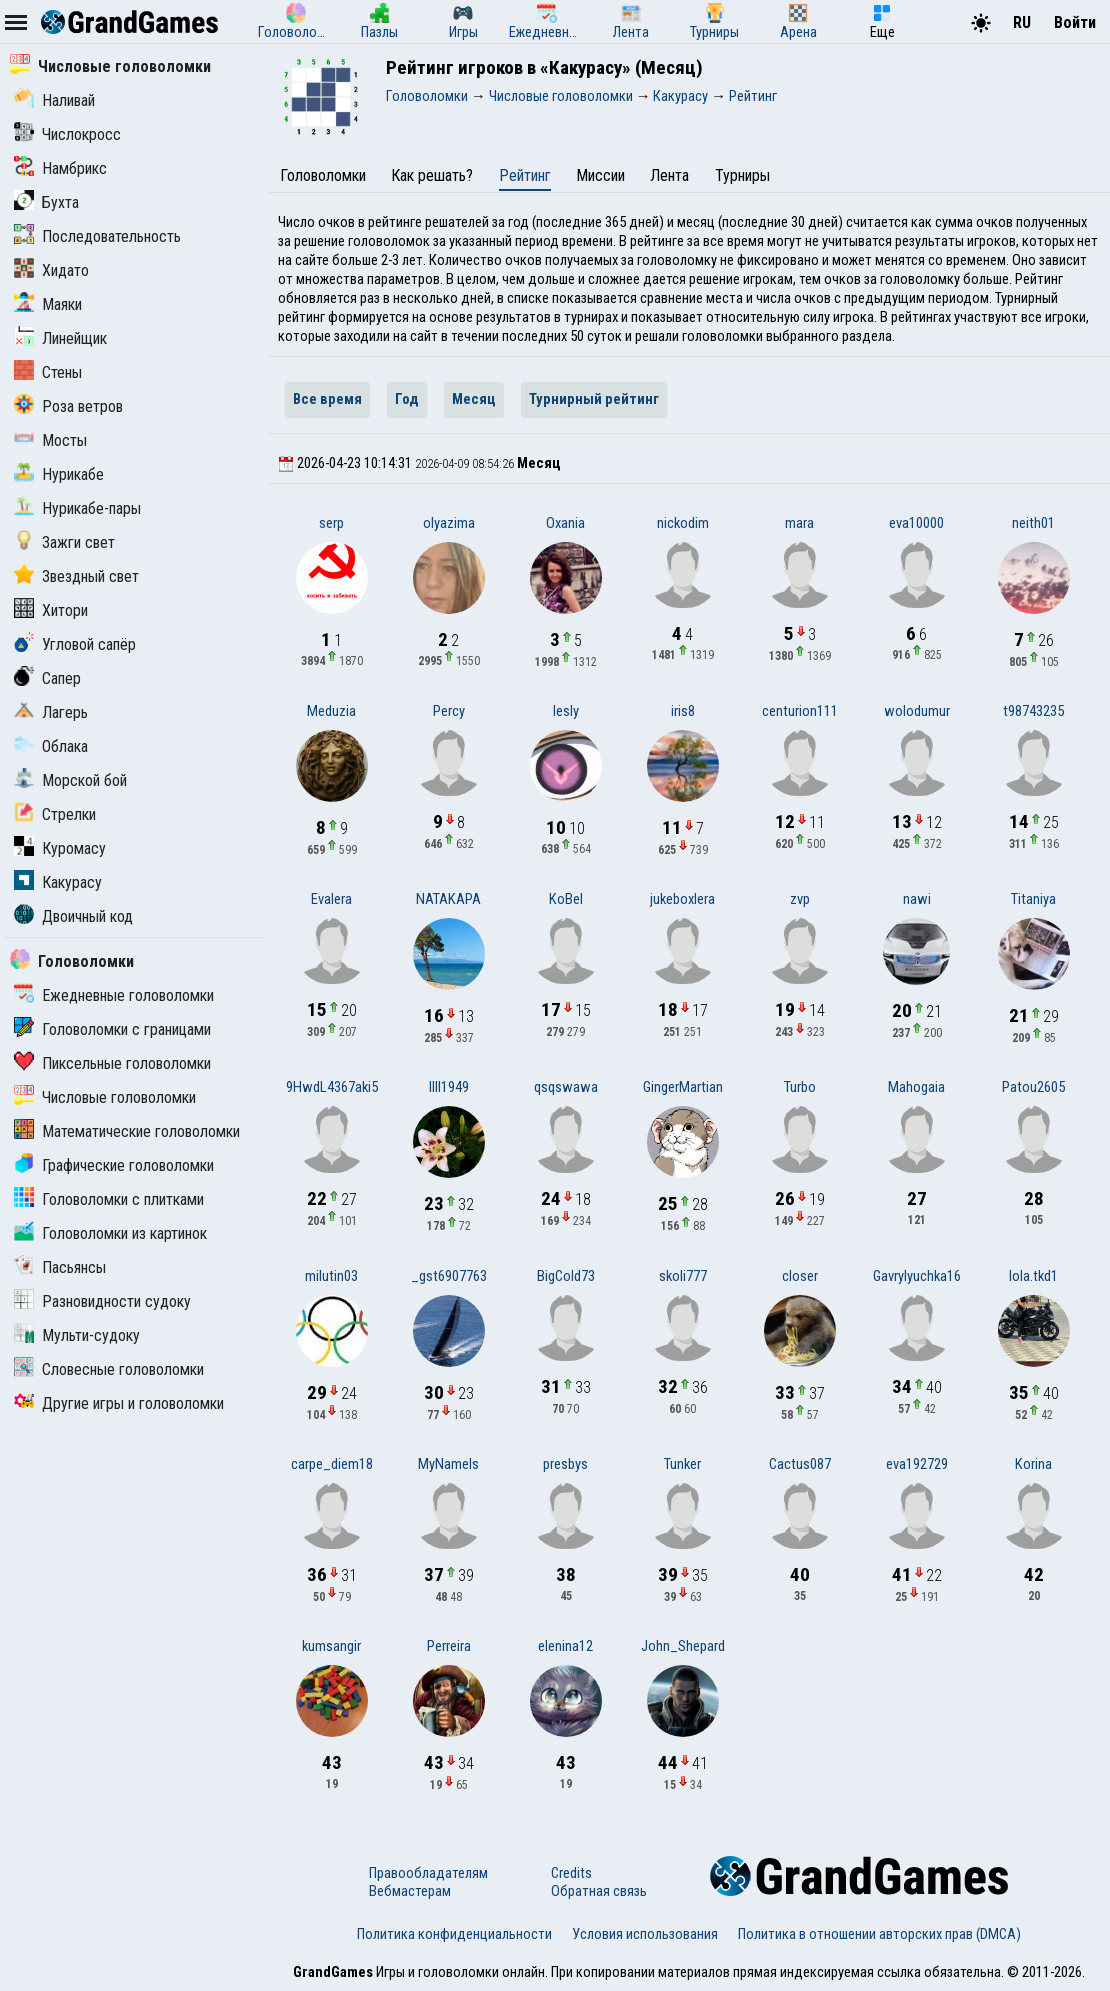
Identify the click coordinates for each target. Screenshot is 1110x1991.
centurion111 (800, 711)
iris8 (683, 711)
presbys (565, 1464)
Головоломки (72, 961)
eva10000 (916, 523)
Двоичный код (73, 916)
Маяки (48, 304)
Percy (449, 711)
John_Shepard (683, 1646)
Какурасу (58, 882)
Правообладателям (428, 1873)
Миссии (600, 175)
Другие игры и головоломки (119, 1403)
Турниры (742, 175)
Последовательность (97, 236)
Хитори (51, 610)
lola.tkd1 (1033, 1276)
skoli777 (683, 1276)
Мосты (50, 440)
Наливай (54, 100)
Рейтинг (525, 175)
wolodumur (917, 711)
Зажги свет (64, 542)
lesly (566, 711)
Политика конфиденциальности (454, 1934)
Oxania (565, 523)
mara (799, 523)
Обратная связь (599, 1891)
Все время (327, 399)
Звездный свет (76, 576)
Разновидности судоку (102, 1301)
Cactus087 (800, 1464)
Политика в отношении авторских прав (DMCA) (879, 1934)
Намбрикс (60, 168)
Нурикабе (59, 474)
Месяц (474, 399)
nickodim (683, 523)
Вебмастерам (410, 1891)
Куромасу (60, 848)
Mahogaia (916, 1087)
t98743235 (1033, 711)
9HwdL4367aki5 (332, 1087)
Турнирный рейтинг (594, 399)
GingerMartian (683, 1087)
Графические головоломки (114, 1165)
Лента (669, 175)
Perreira (449, 1646)
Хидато (51, 270)
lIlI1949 (449, 1087)
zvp (800, 899)
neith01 (1033, 523)
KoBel (566, 899)
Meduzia (331, 711)
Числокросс (67, 134)
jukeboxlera (682, 899)
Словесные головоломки (109, 1369)
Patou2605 (1033, 1087)
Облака (51, 746)
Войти (1075, 22)
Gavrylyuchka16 (917, 1276)
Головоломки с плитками (109, 1199)
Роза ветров (68, 406)
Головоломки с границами (112, 1029)
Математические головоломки (127, 1131)
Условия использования (645, 1934)
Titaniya (1033, 899)
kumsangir (331, 1646)
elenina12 (565, 1646)
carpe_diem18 (332, 1464)
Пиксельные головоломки (112, 1063)
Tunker (682, 1464)
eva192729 (917, 1464)
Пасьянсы (60, 1267)
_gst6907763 (449, 1276)
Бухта (46, 202)
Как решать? (432, 175)
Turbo (800, 1087)
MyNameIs (448, 1464)
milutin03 (331, 1276)
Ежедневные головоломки (114, 995)
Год (407, 399)
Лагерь (51, 712)
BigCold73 (566, 1276)
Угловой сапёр (75, 644)
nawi (917, 899)
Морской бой (70, 780)
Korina (1033, 1464)
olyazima (449, 523)
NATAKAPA (448, 899)
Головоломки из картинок (110, 1233)
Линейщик (60, 338)
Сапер (47, 678)
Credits (571, 1873)
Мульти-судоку (77, 1335)
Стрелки (55, 814)
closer (800, 1276)
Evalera (331, 899)
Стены (48, 372)
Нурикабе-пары (77, 508)
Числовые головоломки (110, 66)
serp (331, 523)
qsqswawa (566, 1087)
